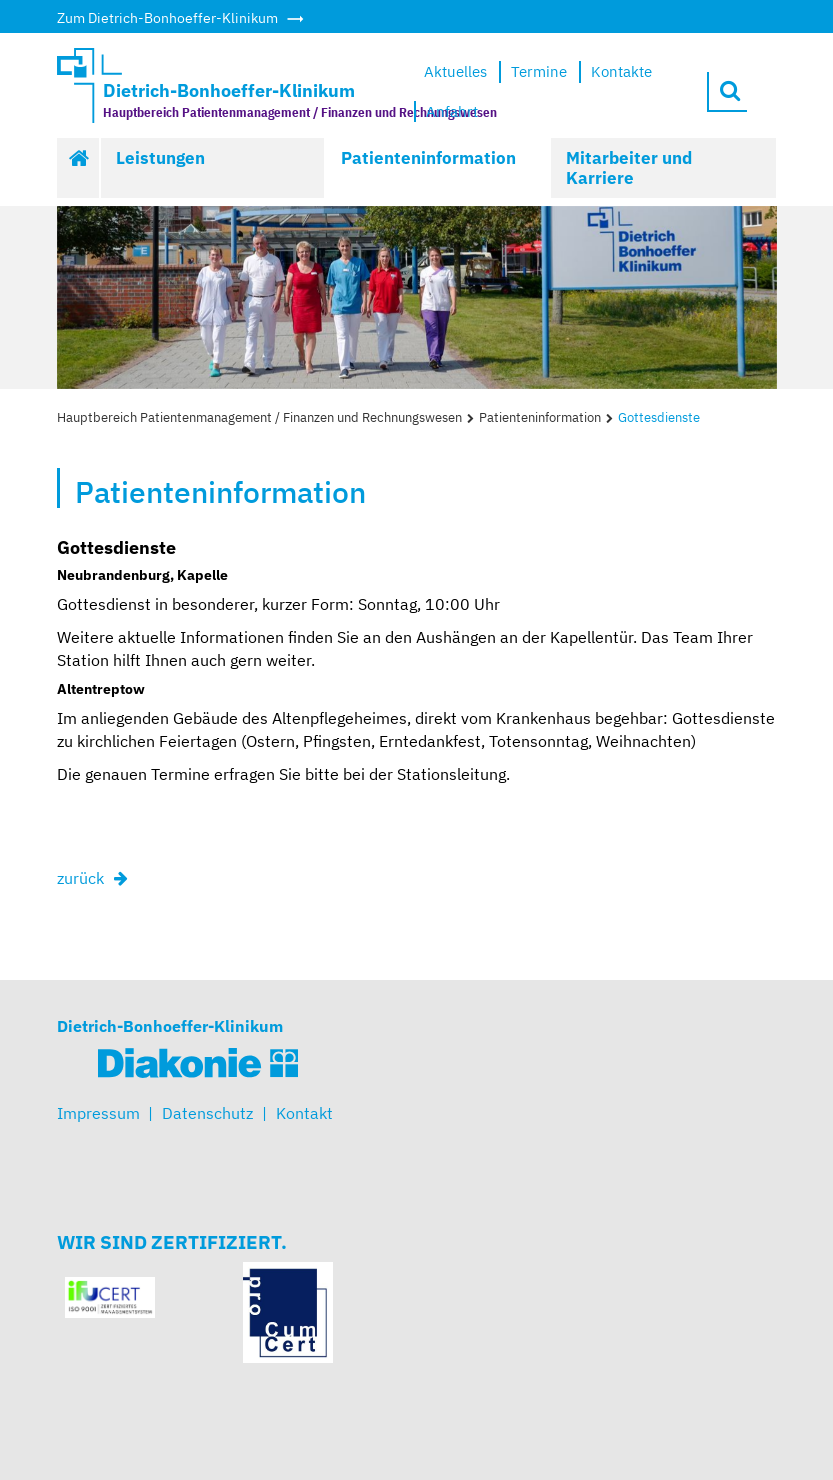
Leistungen (160, 158)
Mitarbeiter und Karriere (629, 168)
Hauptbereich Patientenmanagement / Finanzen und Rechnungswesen (259, 417)
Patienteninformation (428, 158)
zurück (80, 878)
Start (79, 168)
